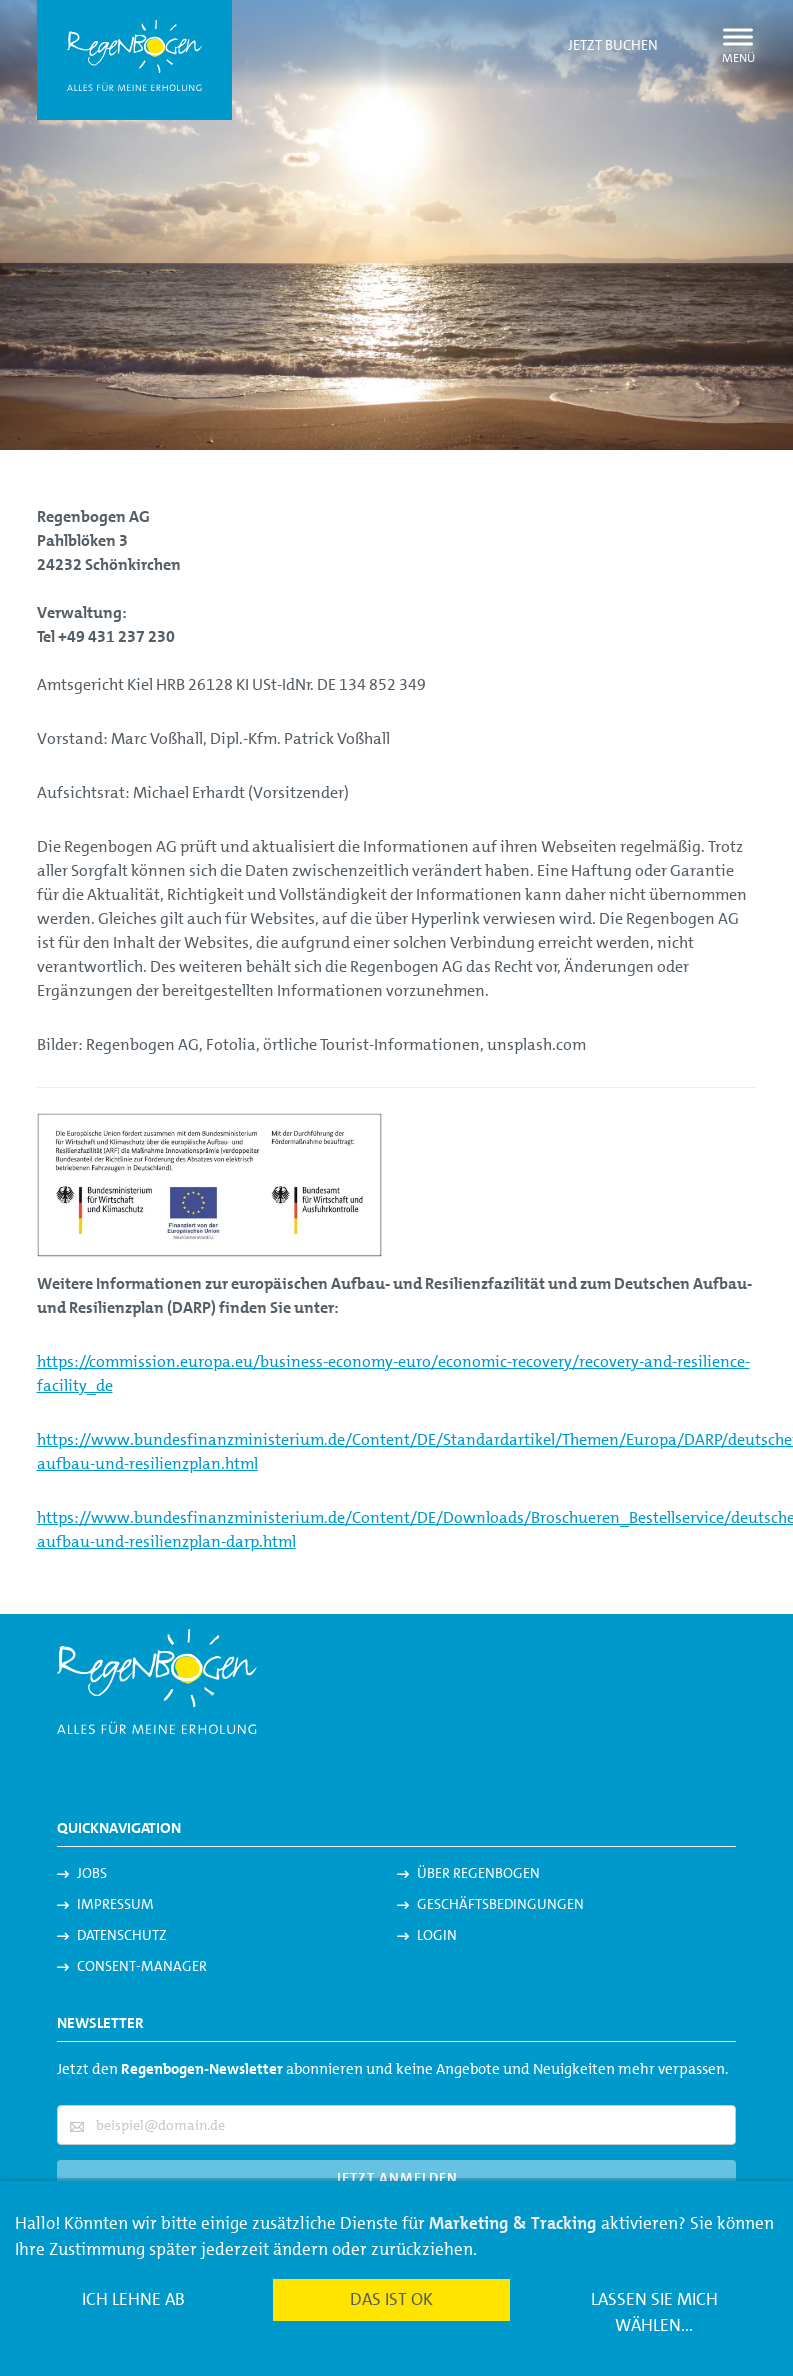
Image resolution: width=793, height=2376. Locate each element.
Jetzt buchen (613, 45)
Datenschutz (122, 1935)
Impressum (115, 1904)
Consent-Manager (142, 1966)
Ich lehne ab (133, 2299)
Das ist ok (391, 2299)
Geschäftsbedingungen (500, 1904)
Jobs (92, 1873)
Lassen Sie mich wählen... (654, 2312)
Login (437, 1935)
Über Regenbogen (478, 1873)
